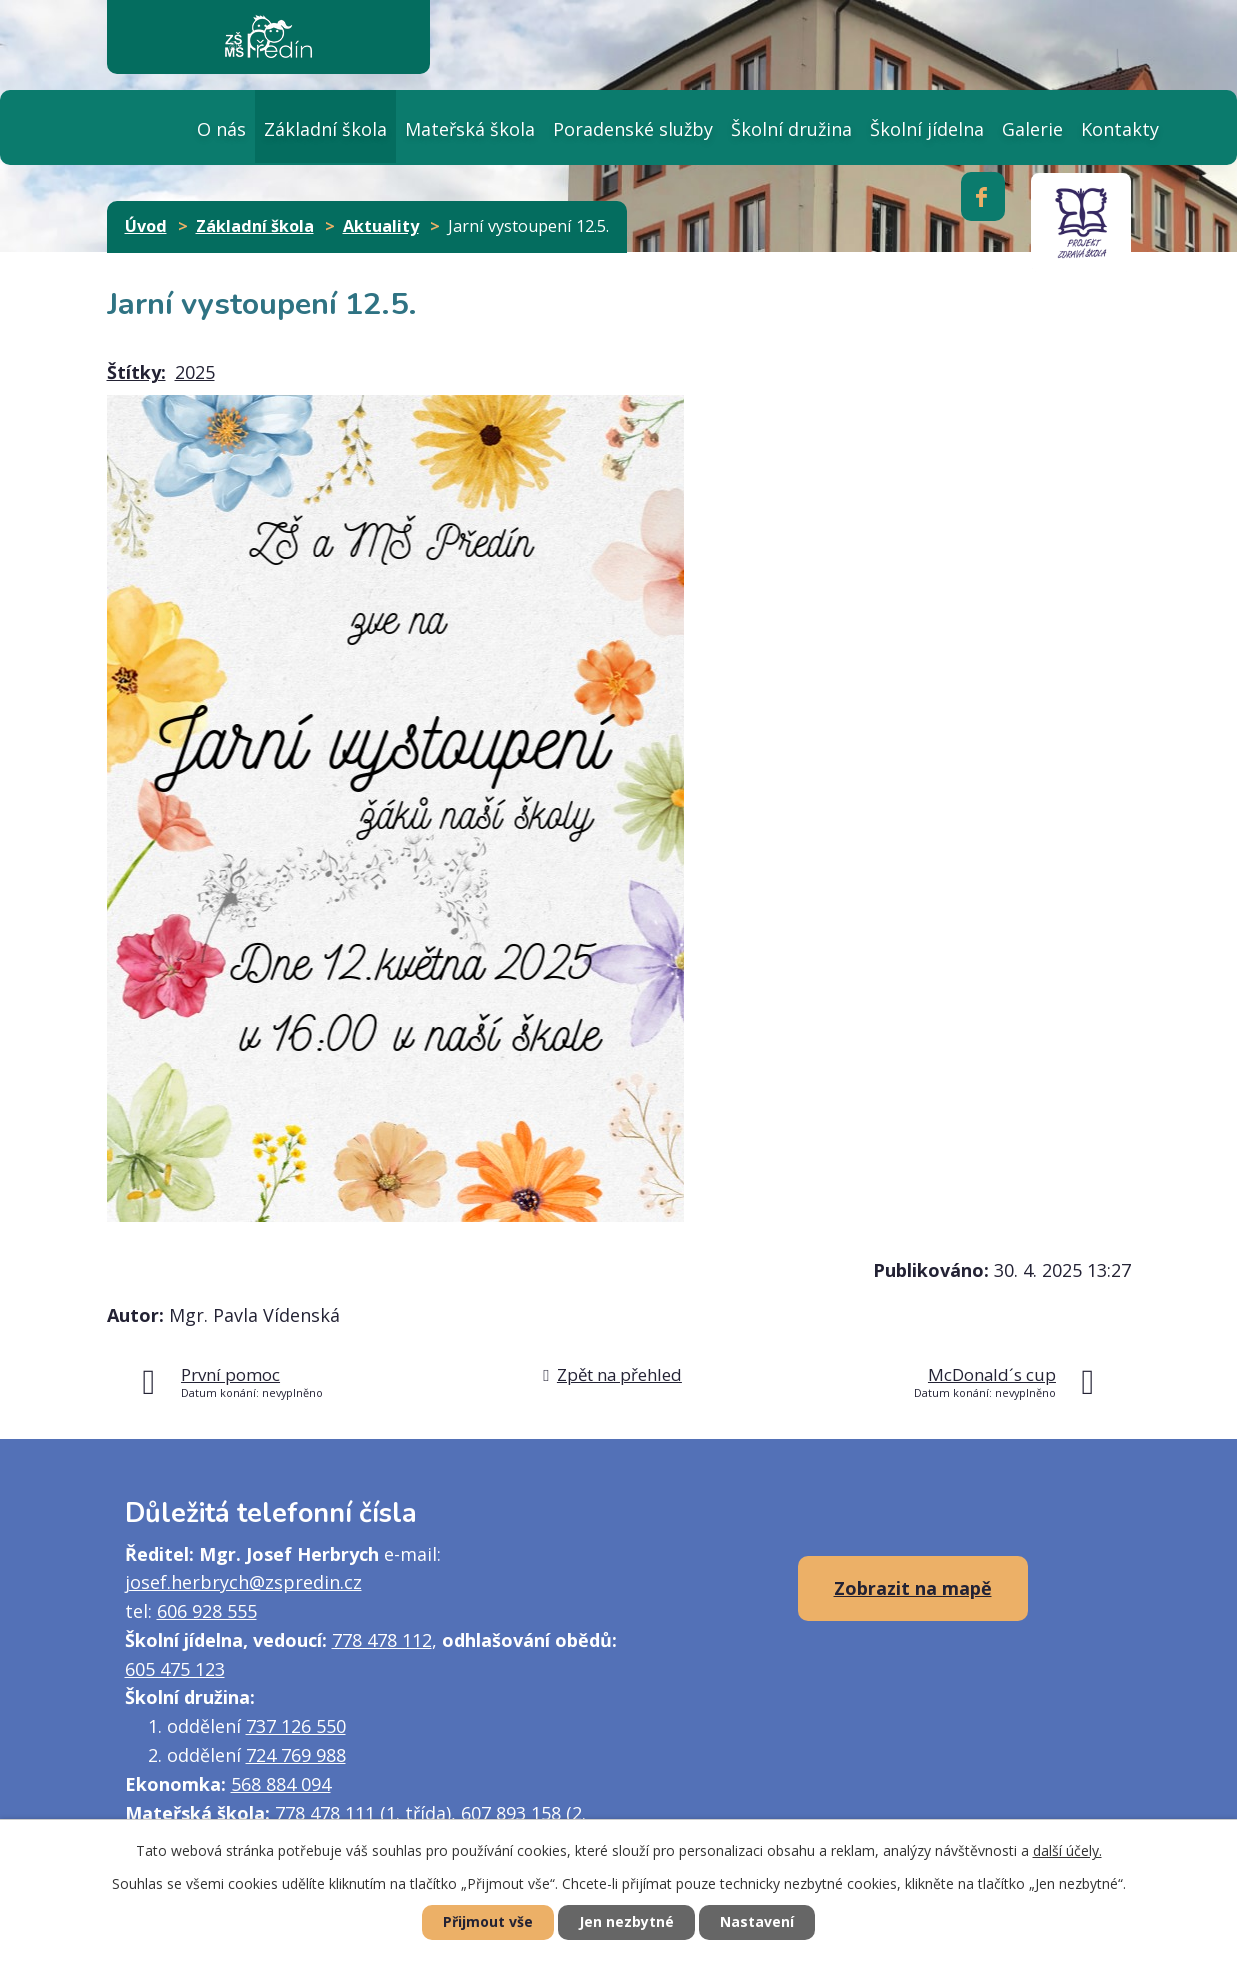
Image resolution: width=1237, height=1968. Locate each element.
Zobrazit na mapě (913, 1588)
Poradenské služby (633, 129)
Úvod (148, 126)
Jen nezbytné (626, 1922)
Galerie (1032, 129)
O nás (221, 129)
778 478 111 (325, 1813)
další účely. (1067, 1850)
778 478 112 (382, 1640)
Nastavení (757, 1922)
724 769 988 (296, 1755)
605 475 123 (175, 1669)
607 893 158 (511, 1813)
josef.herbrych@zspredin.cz (243, 1582)
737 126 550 (296, 1726)
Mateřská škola (470, 129)
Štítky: (136, 372)
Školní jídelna (927, 129)
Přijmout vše (488, 1922)
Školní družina (791, 129)
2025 (195, 372)
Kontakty (1120, 129)
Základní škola (325, 129)
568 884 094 (281, 1784)
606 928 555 (207, 1611)
